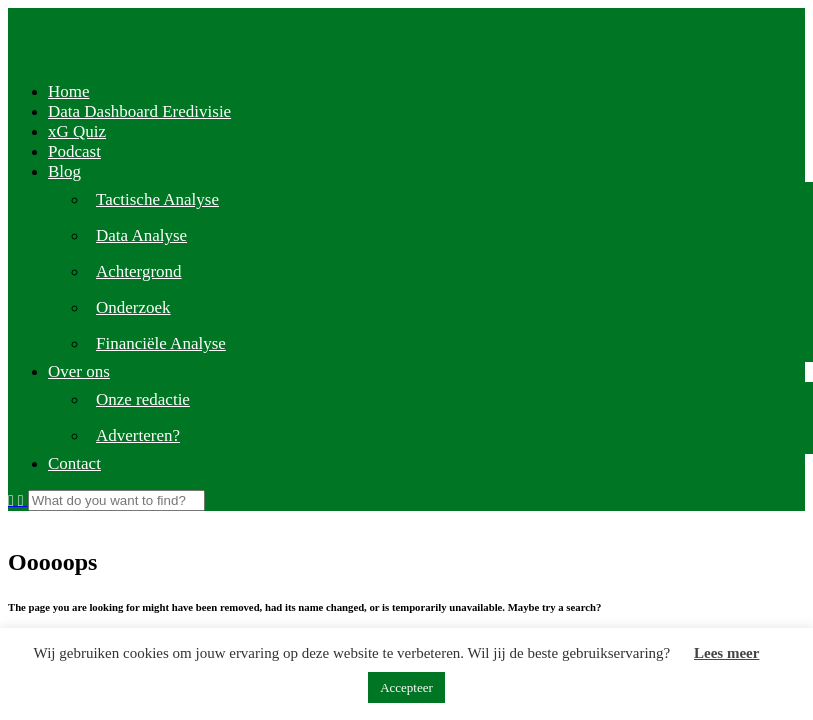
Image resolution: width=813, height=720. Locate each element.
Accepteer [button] (406, 687)
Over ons (79, 371)
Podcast (74, 151)
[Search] (116, 500)
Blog (64, 171)
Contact (74, 463)
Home (69, 91)
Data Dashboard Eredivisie (139, 111)
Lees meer (726, 653)
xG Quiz (77, 131)
